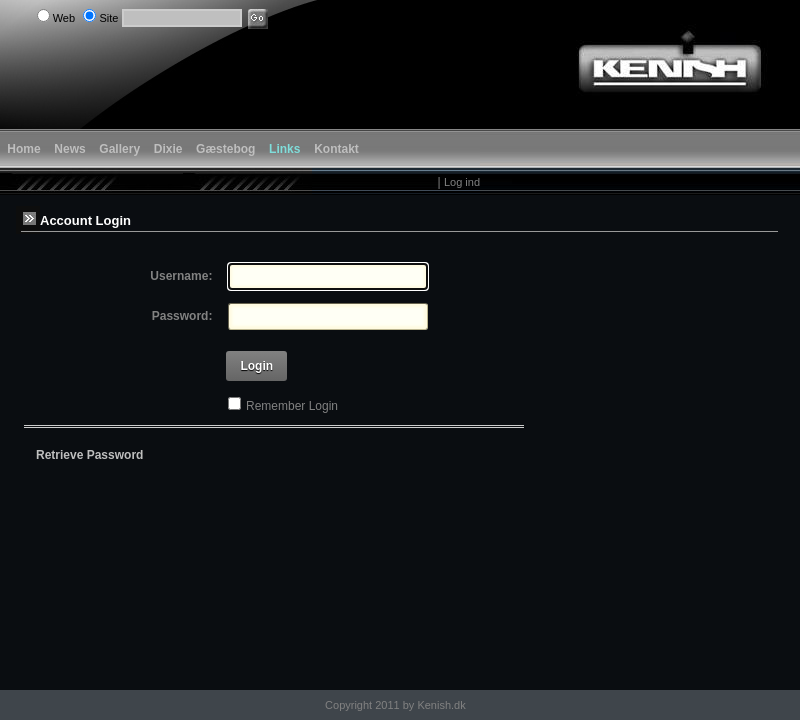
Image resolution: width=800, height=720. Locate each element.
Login (256, 366)
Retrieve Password (89, 455)
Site (108, 18)
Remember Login (292, 406)
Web (64, 18)
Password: (182, 316)
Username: (181, 276)
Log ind (462, 182)
